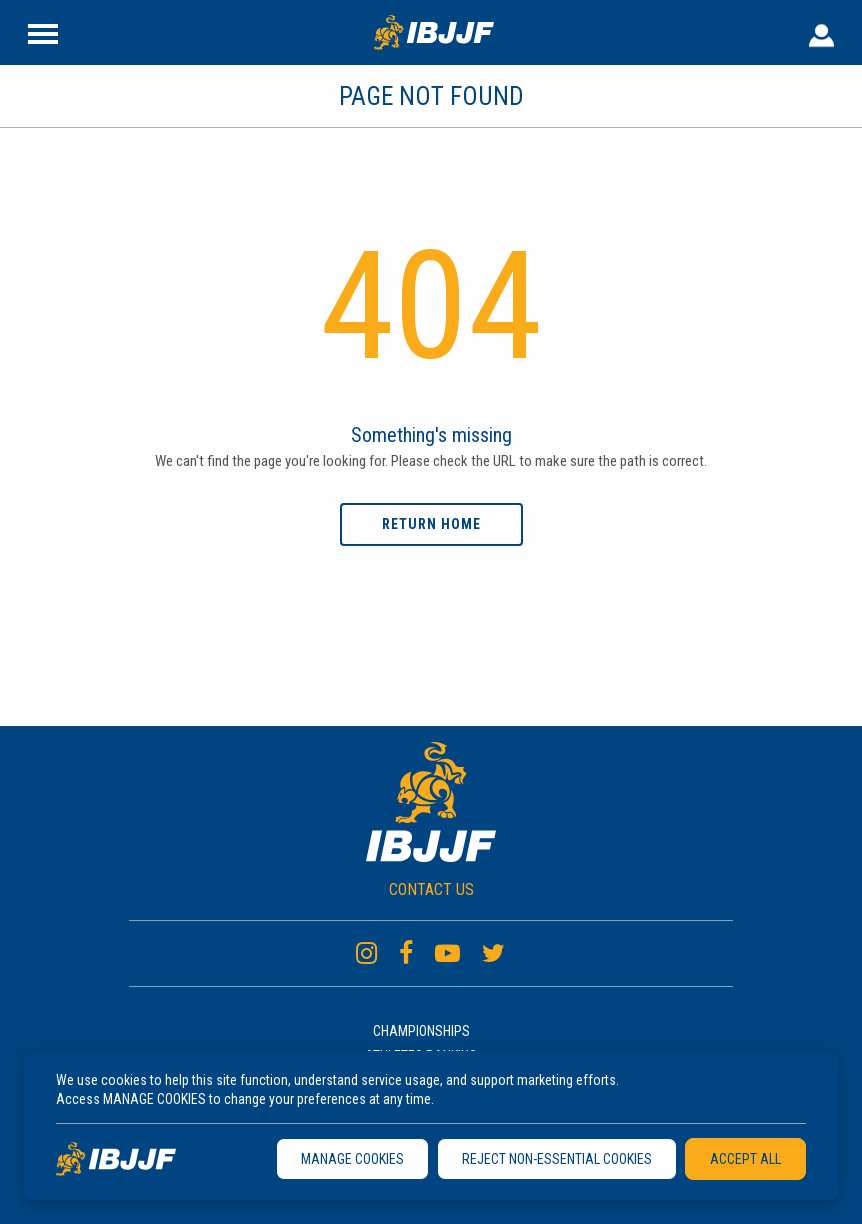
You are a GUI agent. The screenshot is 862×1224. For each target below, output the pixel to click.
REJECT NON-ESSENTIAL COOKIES (557, 1159)
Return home (431, 524)
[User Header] (821, 32)
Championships (421, 1031)
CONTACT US (431, 889)
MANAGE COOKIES (352, 1159)
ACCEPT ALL (745, 1159)
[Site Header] (43, 32)
